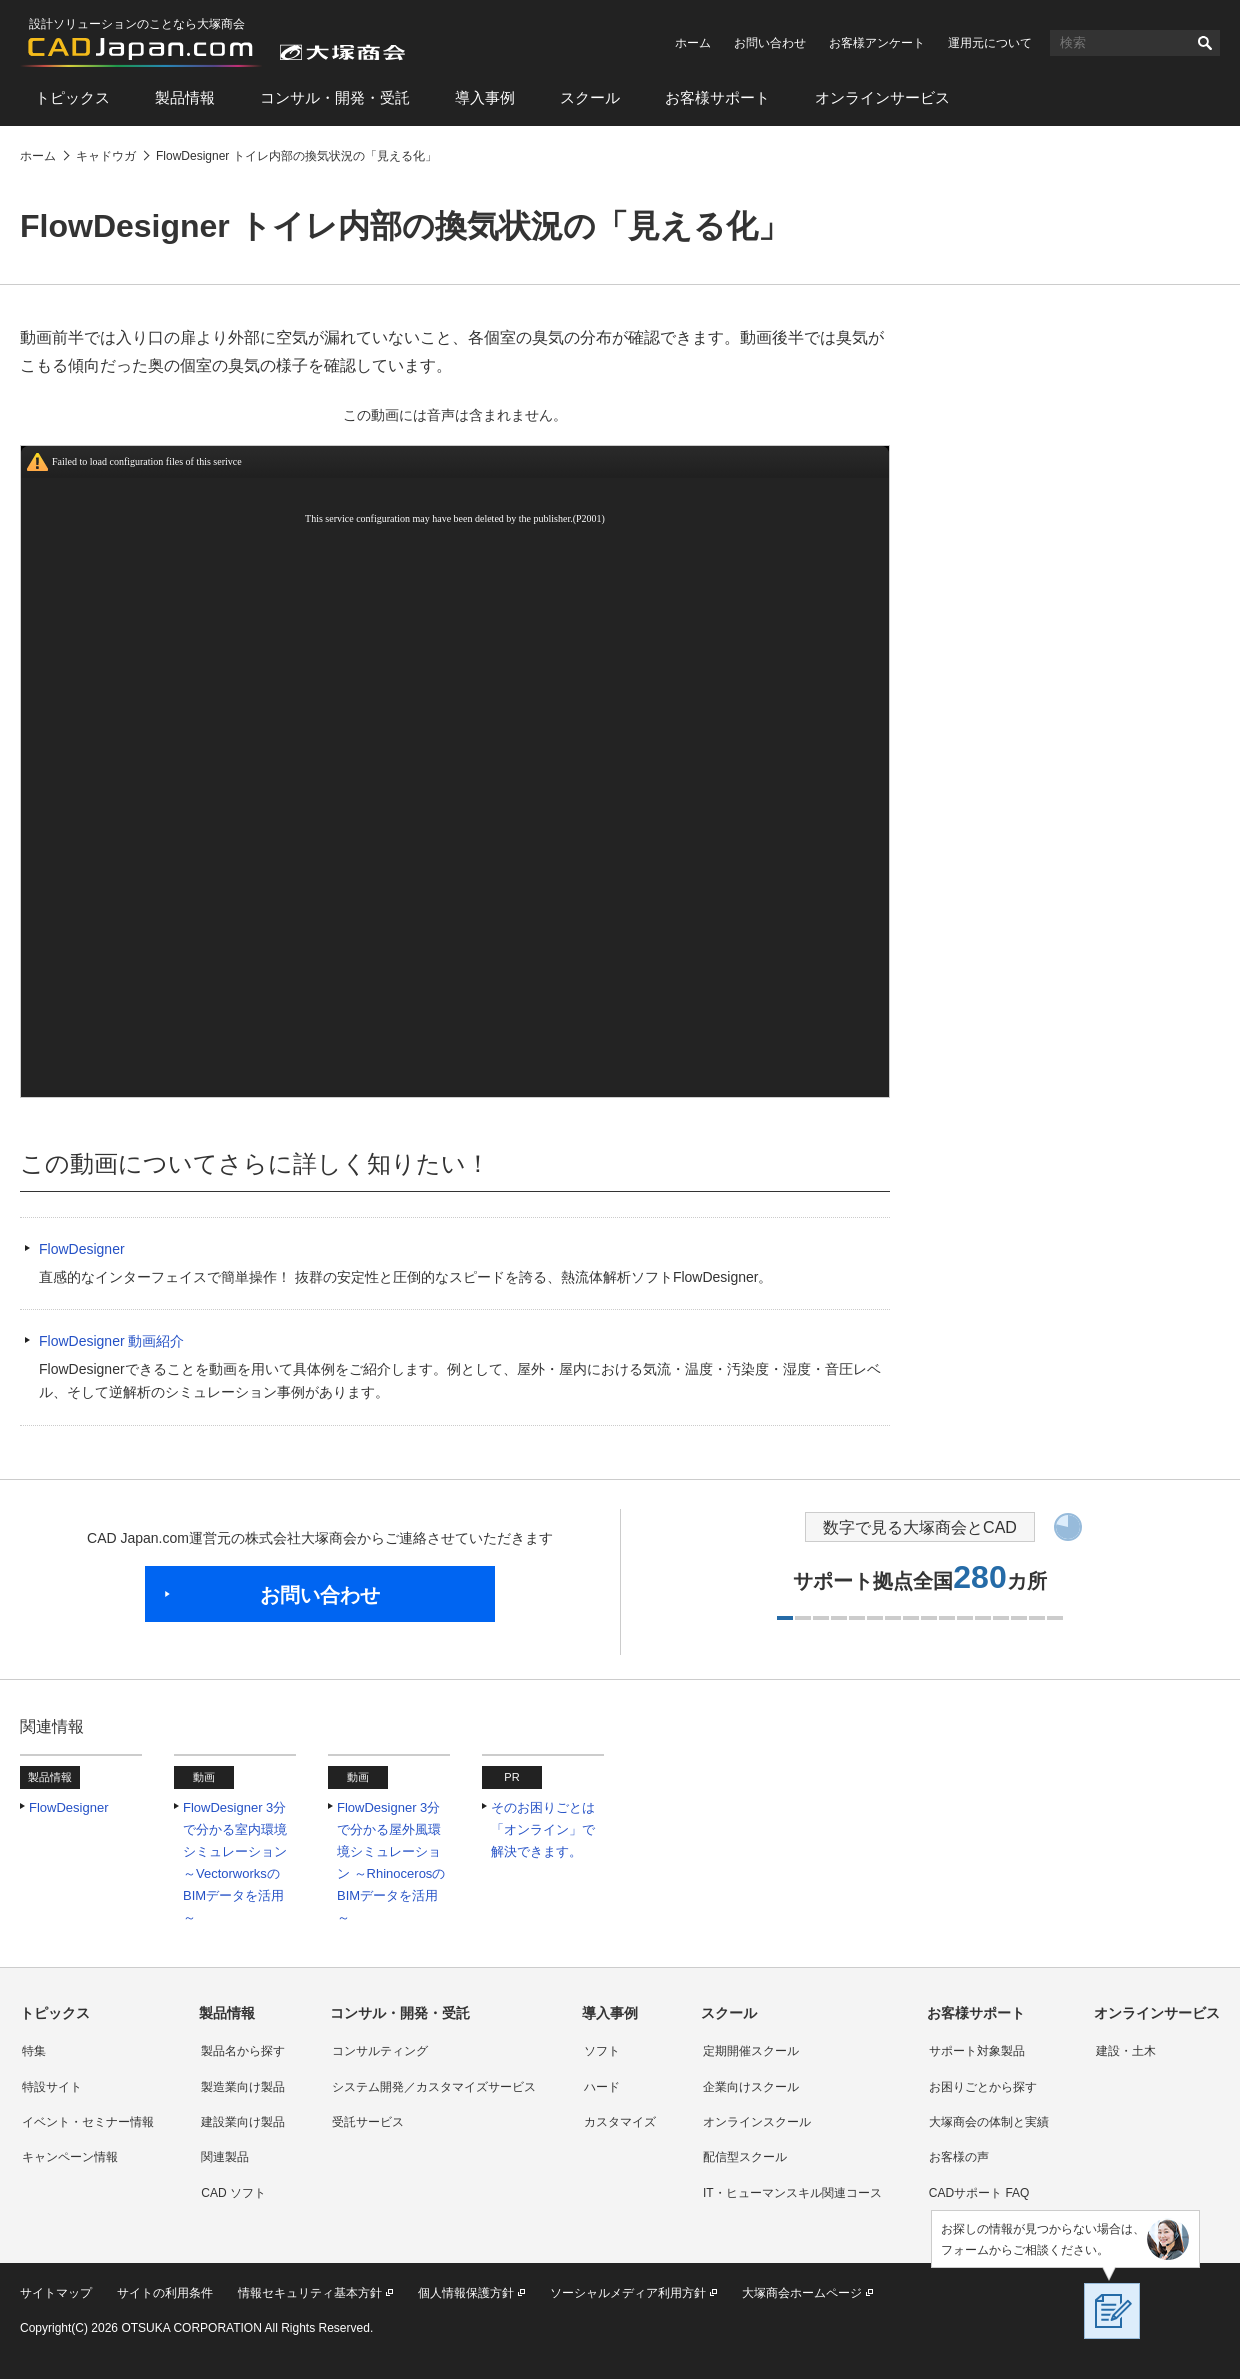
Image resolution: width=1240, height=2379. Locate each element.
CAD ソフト (233, 2193)
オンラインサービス (882, 97)
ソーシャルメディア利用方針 (628, 2293)
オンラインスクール (757, 2122)
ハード (602, 2087)
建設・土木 (1126, 2051)
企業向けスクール (751, 2087)
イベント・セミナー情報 (88, 2122)
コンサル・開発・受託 (335, 97)
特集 (34, 2051)
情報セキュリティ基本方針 (310, 2293)
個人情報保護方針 (466, 2293)
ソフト (602, 2051)
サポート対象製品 (977, 2051)
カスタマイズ (620, 2122)
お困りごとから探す (983, 2087)
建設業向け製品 (243, 2122)
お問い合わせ (770, 43)
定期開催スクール (751, 2051)
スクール (590, 97)
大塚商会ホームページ (802, 2293)
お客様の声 (959, 2157)
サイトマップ (56, 2293)
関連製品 (225, 2157)
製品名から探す (243, 2051)
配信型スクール (745, 2157)
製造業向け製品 (243, 2087)
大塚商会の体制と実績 (989, 2122)
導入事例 (485, 97)
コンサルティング (380, 2051)
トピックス (72, 97)
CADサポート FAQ (979, 2193)
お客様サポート (717, 97)
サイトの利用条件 (165, 2293)
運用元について (990, 43)
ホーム (693, 43)
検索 (1205, 43)
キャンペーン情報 (70, 2157)
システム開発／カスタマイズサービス (434, 2087)
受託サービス (368, 2122)
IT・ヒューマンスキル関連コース (792, 2193)
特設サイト (52, 2087)
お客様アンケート (877, 43)
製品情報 (185, 97)
